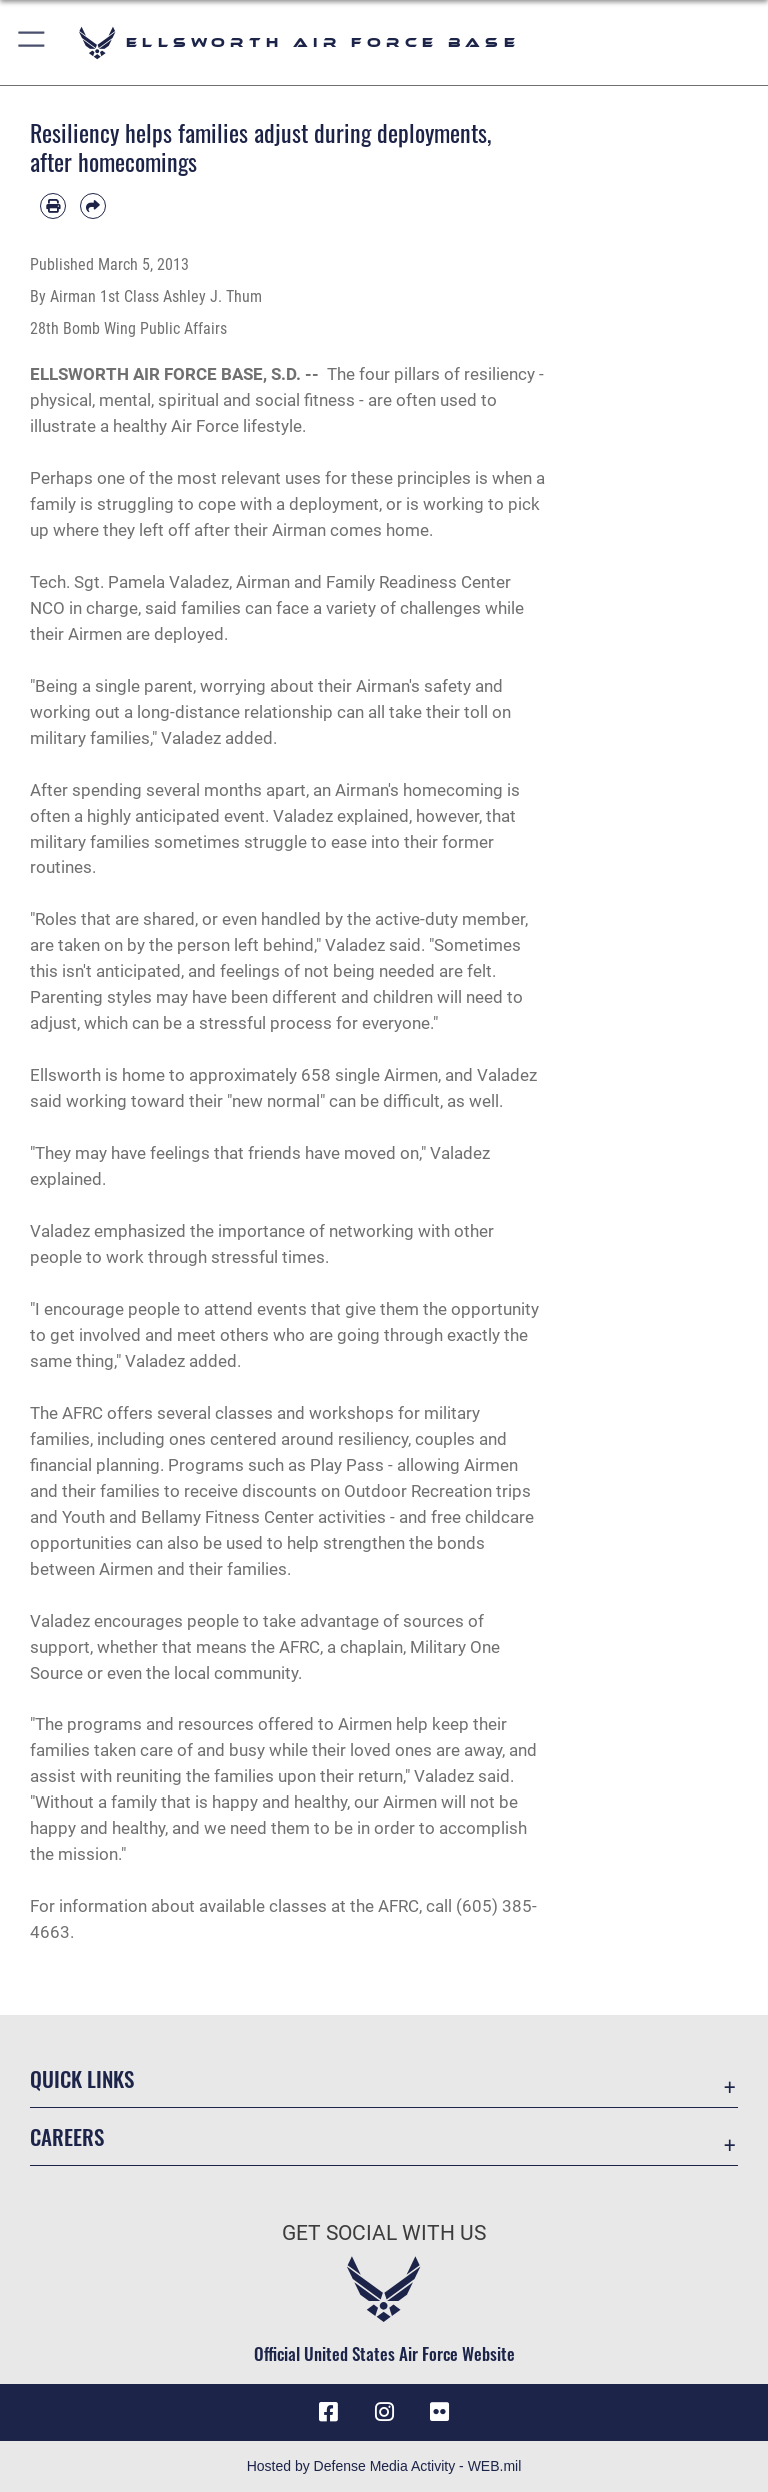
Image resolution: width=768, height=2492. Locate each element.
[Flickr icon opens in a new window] (440, 2412)
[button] (32, 42)
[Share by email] (93, 206)
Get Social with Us (384, 2233)
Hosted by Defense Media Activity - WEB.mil (384, 2466)
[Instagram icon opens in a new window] (384, 2412)
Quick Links (82, 2078)
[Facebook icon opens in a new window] (328, 2412)
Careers (67, 2136)
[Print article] (53, 206)
